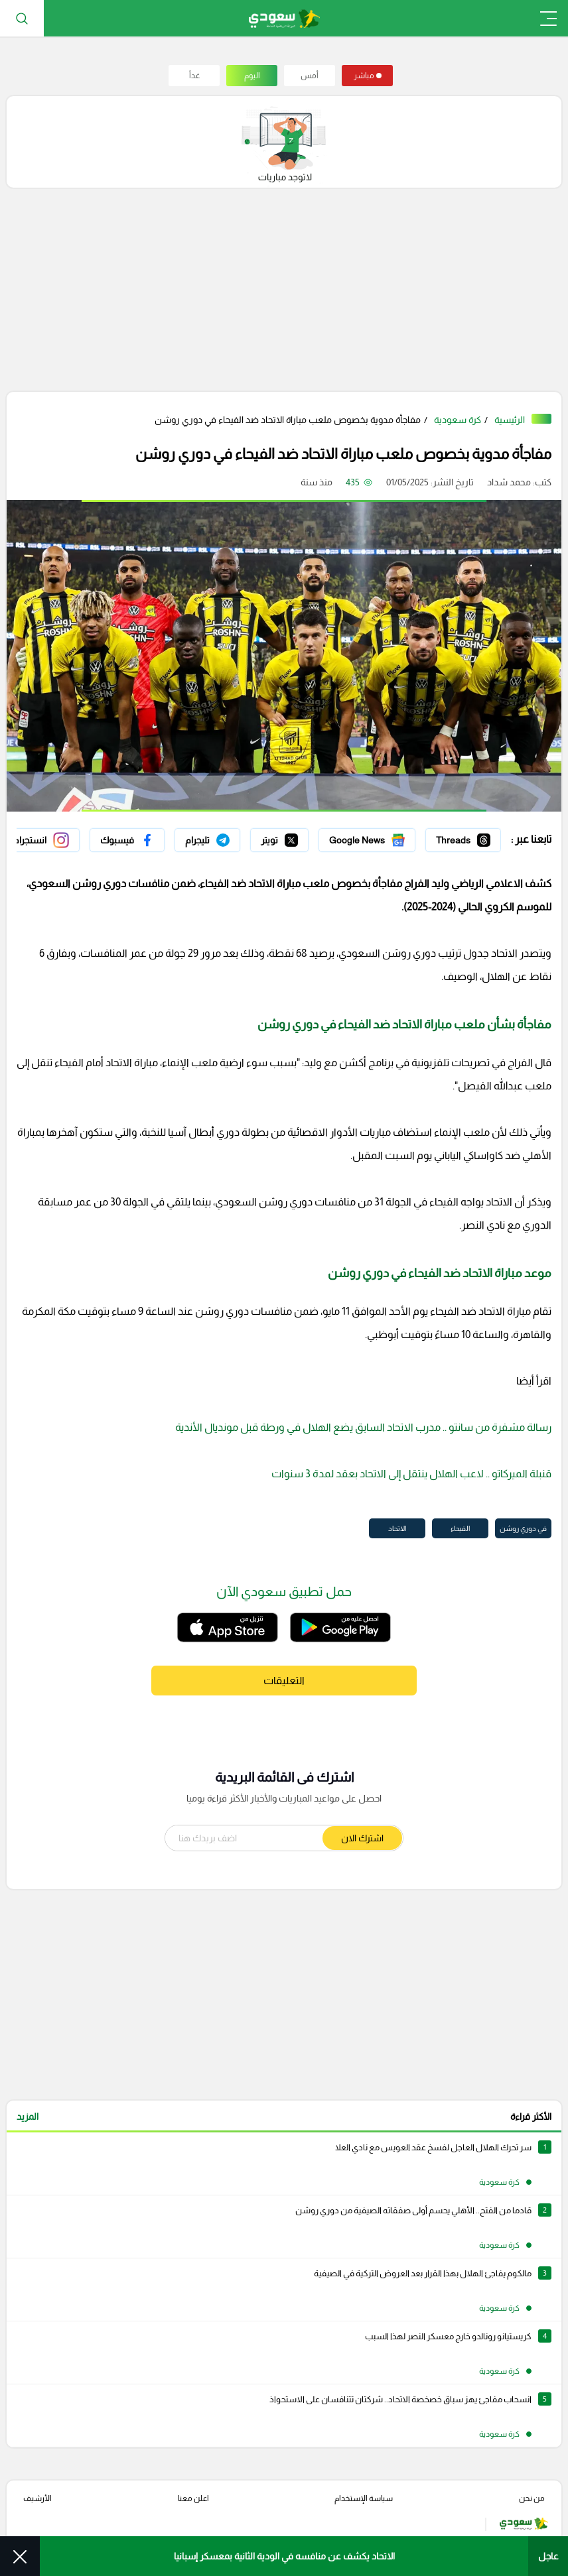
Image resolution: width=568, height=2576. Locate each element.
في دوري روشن (523, 1528)
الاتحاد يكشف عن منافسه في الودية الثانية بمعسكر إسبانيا (284, 2556)
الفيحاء (460, 1528)
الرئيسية (509, 419)
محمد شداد (509, 482)
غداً (194, 75)
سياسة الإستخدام (363, 2498)
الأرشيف (37, 2498)
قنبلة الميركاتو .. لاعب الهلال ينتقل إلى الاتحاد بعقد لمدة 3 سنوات (411, 1473)
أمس (310, 75)
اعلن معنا (193, 2498)
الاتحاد (397, 1528)
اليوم (252, 75)
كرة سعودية (457, 419)
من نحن (532, 2498)
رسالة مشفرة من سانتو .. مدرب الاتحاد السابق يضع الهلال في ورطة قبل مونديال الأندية (363, 1427)
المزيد (27, 2116)
